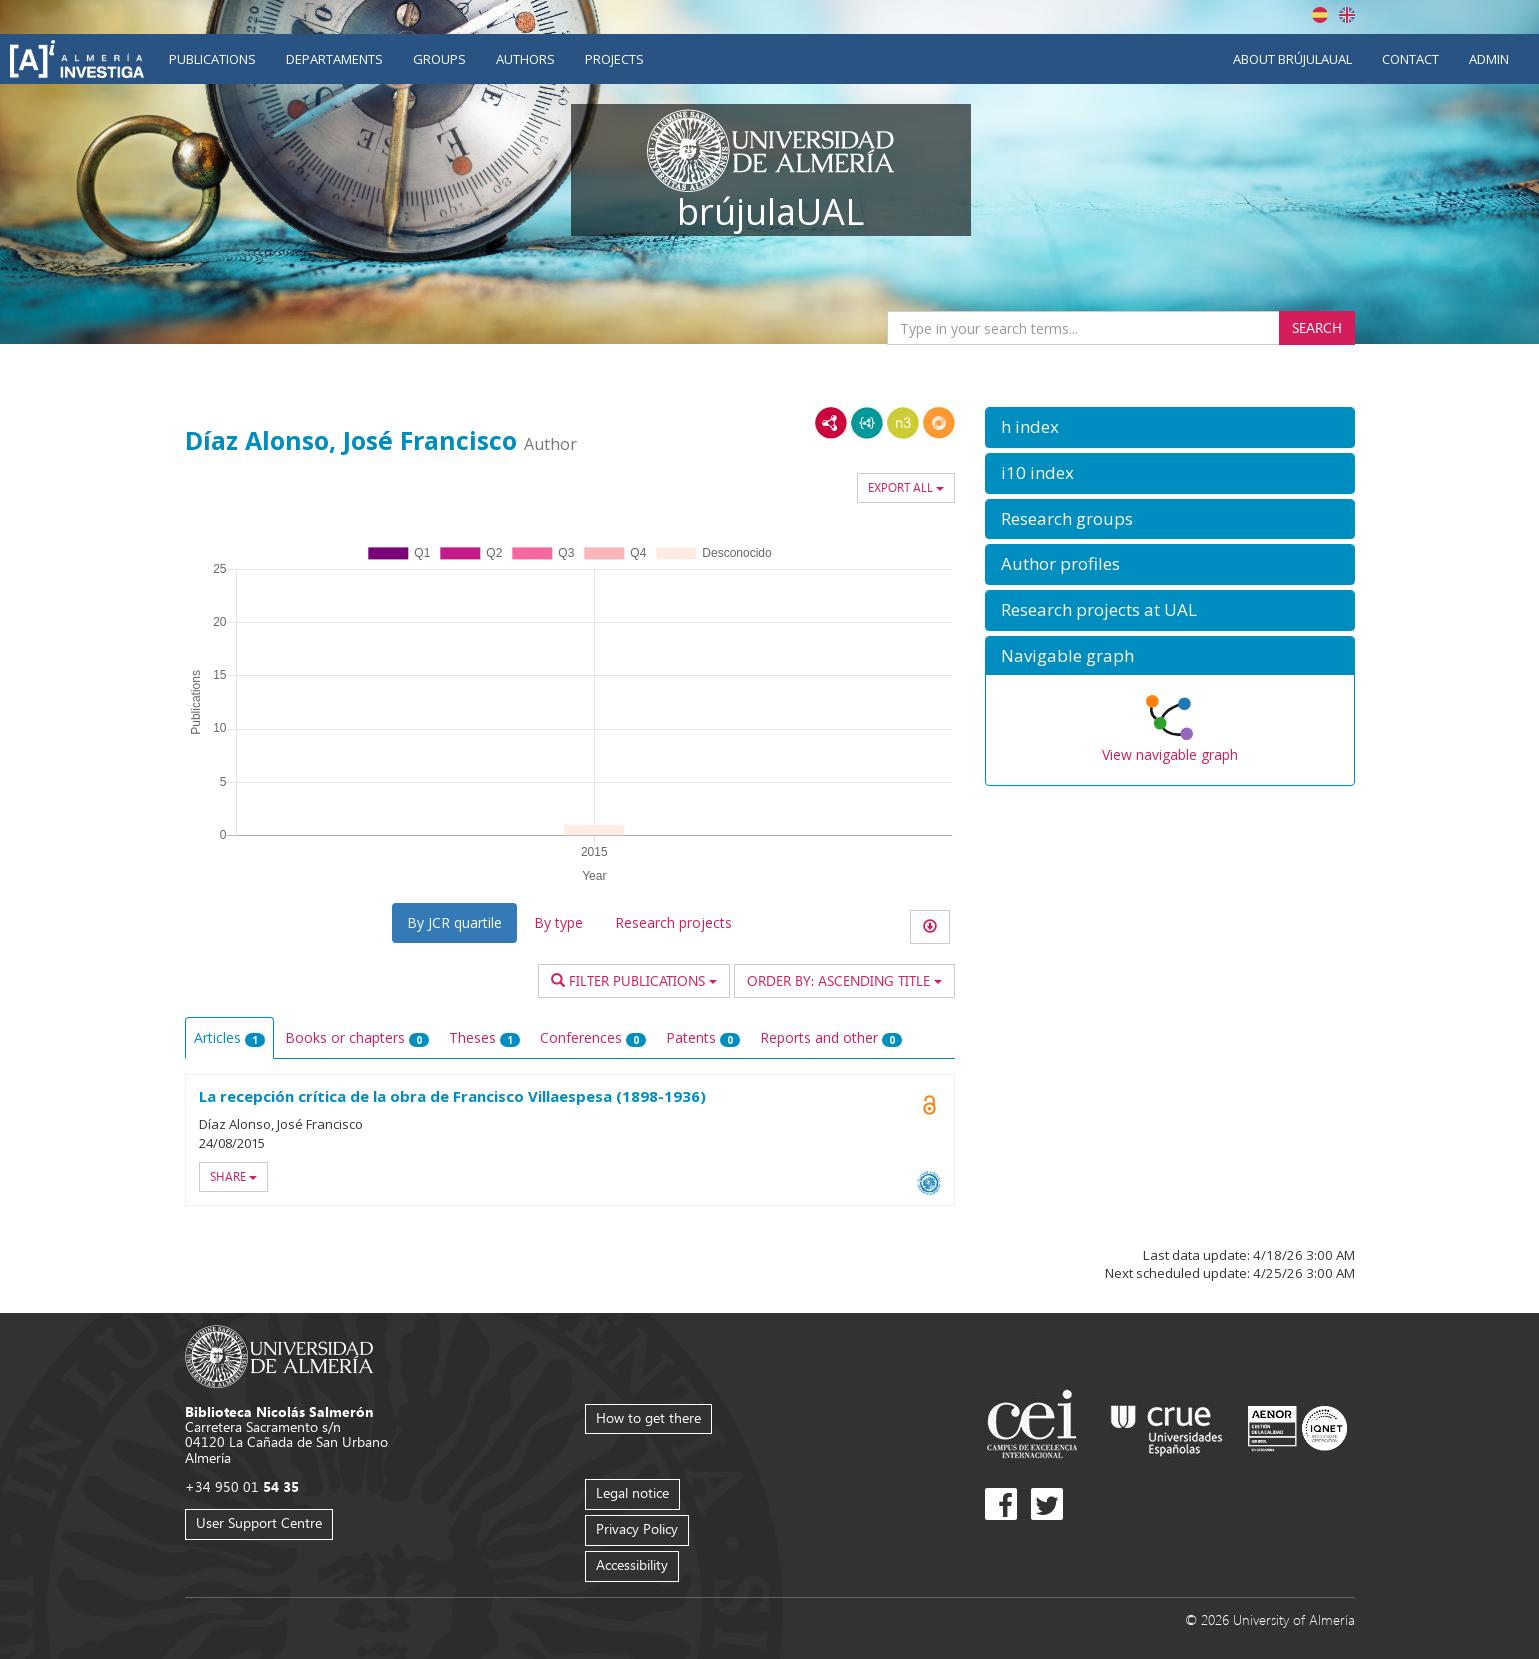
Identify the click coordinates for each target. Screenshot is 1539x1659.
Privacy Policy (637, 1528)
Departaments (334, 59)
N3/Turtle (903, 423)
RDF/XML (831, 423)
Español (1320, 15)
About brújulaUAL (1292, 59)
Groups (439, 59)
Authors (525, 59)
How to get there (648, 1417)
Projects (614, 59)
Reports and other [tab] (831, 1037)
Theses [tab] (484, 1037)
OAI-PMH (929, 1183)
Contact (1410, 59)
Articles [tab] (229, 1037)
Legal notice (632, 1492)
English (1347, 15)
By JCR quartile (454, 922)
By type (558, 922)
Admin (1489, 59)
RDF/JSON (939, 423)
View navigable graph (1170, 754)
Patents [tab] (703, 1037)
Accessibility (632, 1564)
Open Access (930, 1105)
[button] (1170, 427)
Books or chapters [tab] (357, 1037)
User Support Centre (259, 1522)
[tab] (1170, 427)
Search (1317, 327)
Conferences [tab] (593, 1037)
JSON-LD (867, 423)
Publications (212, 59)
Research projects (673, 922)
